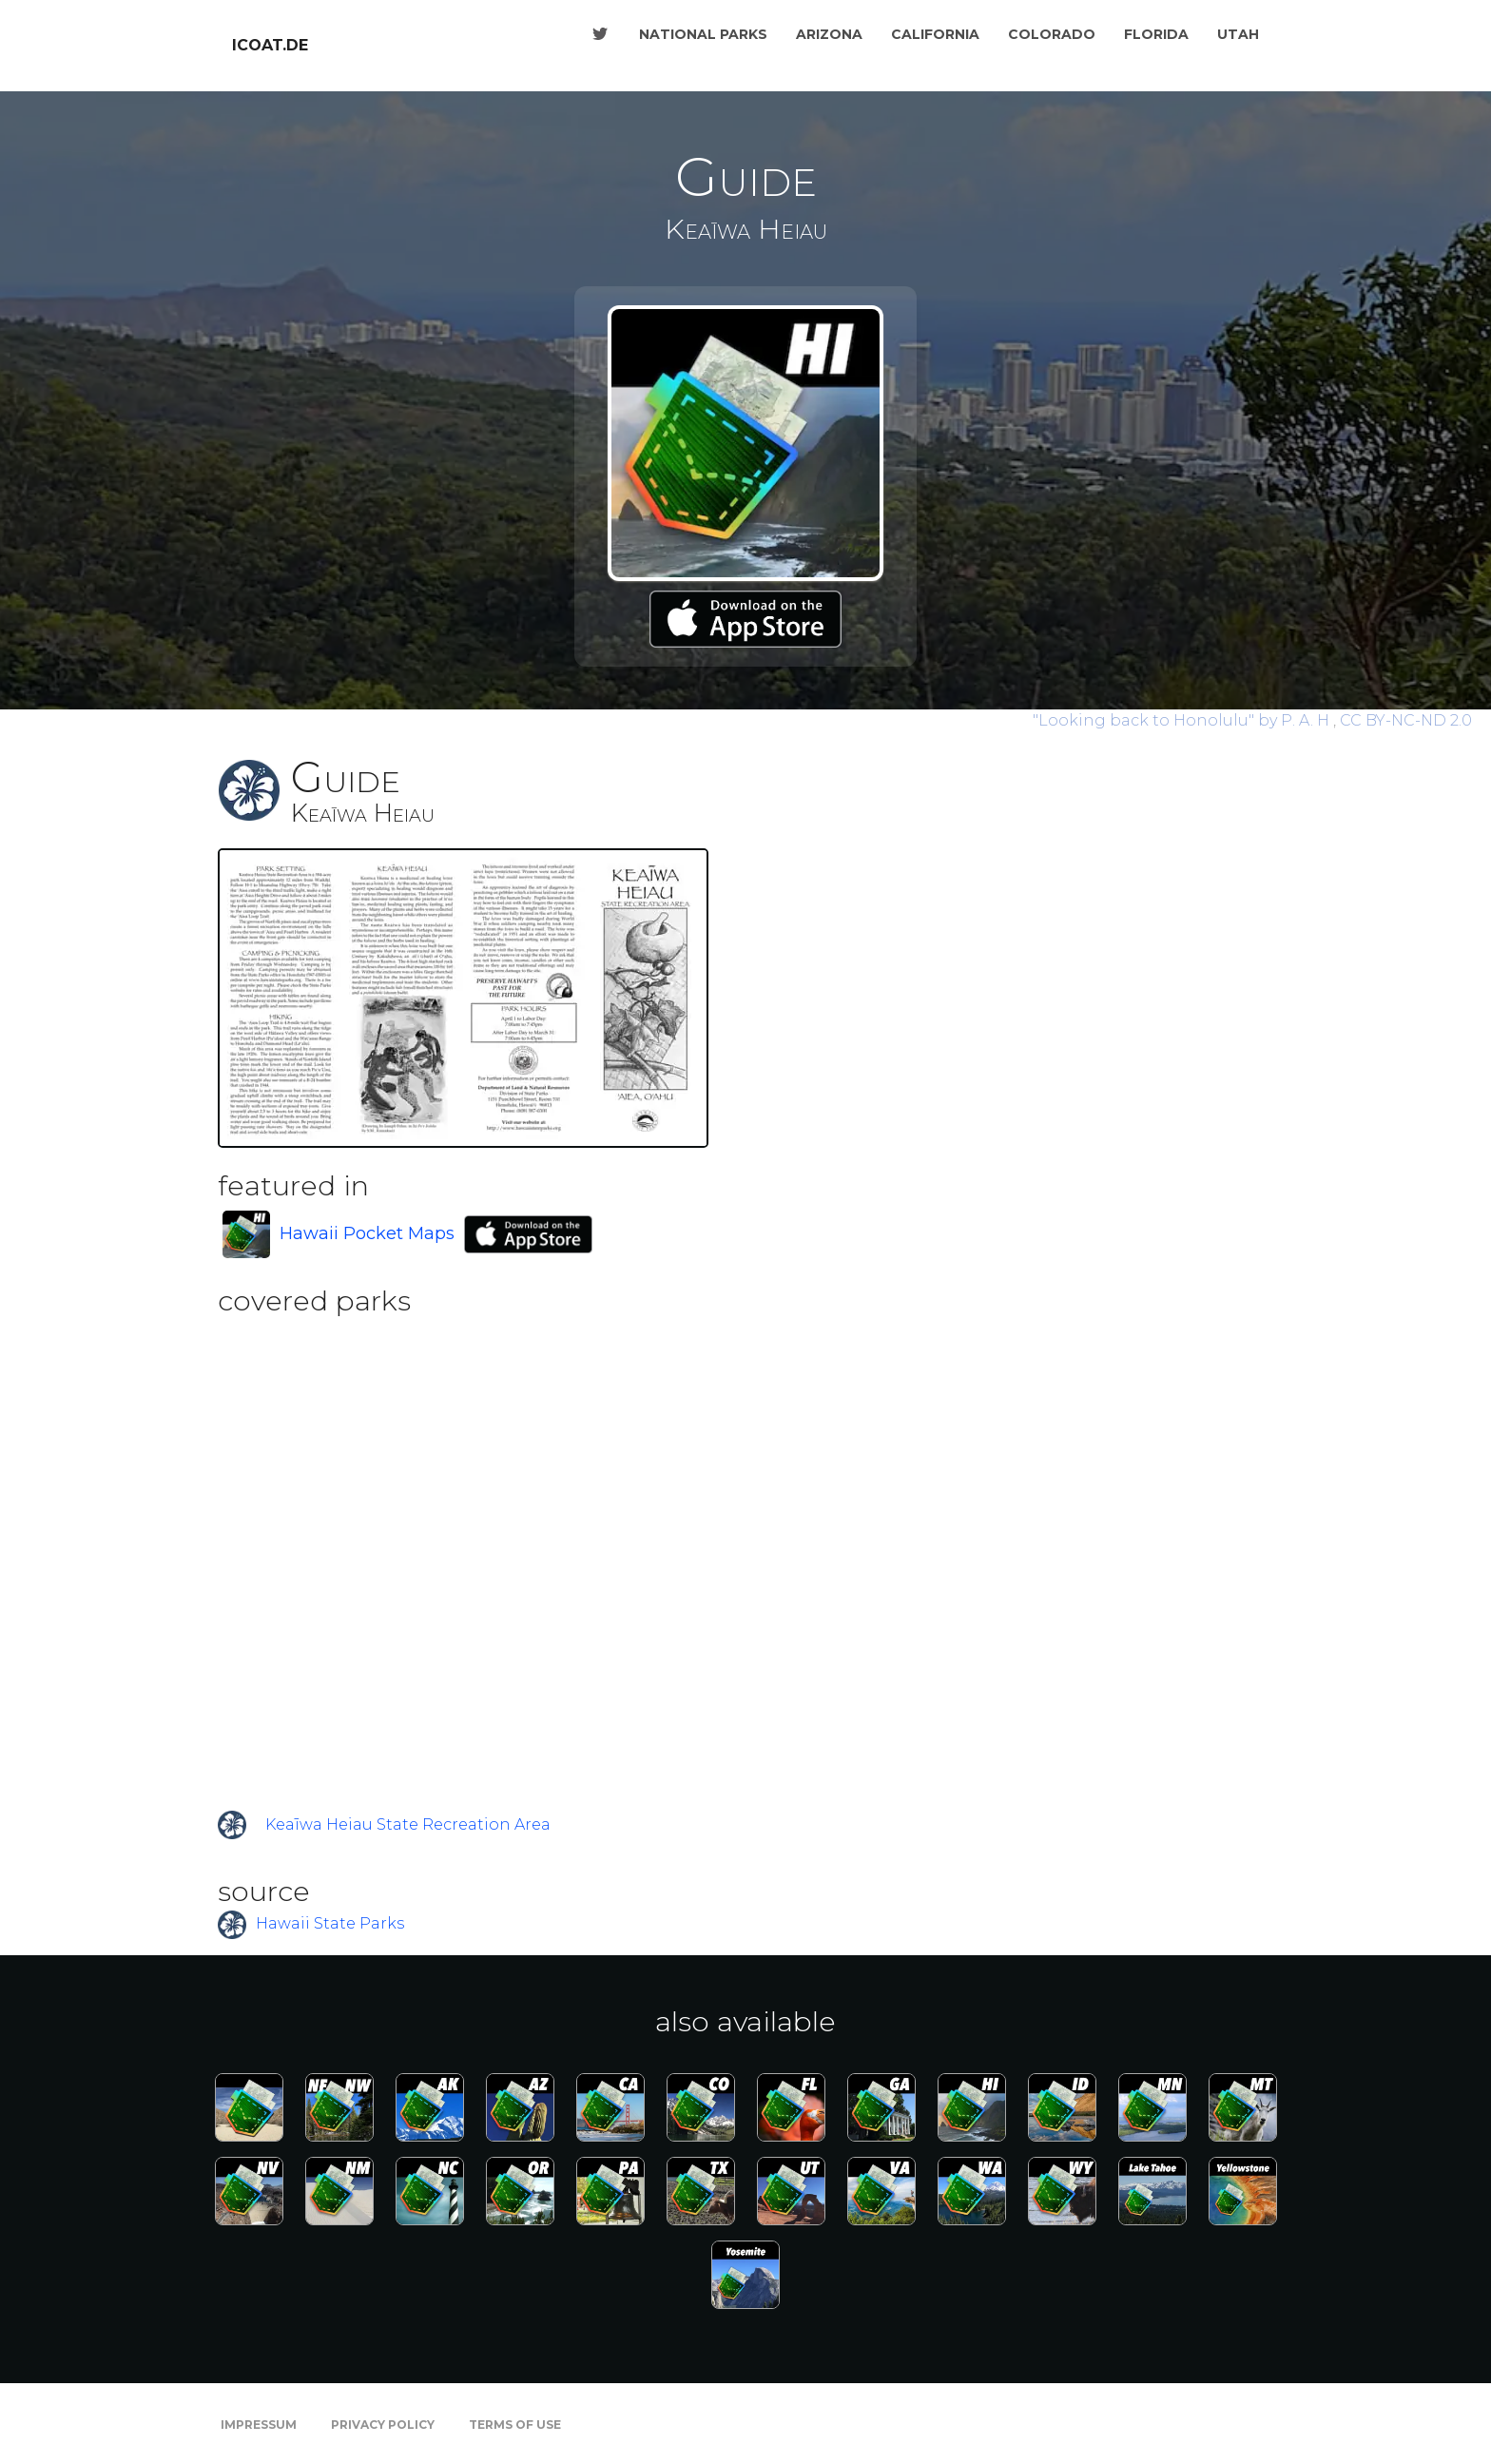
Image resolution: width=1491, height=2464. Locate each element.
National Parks (703, 34)
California (935, 34)
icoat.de (270, 45)
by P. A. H (1183, 720)
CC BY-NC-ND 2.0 (1406, 720)
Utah (1238, 34)
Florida (1156, 34)
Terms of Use (515, 2424)
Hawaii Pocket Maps (367, 1233)
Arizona (829, 34)
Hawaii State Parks (330, 1924)
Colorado (1051, 34)
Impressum (259, 2424)
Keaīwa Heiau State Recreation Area (408, 1824)
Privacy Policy (383, 2424)
